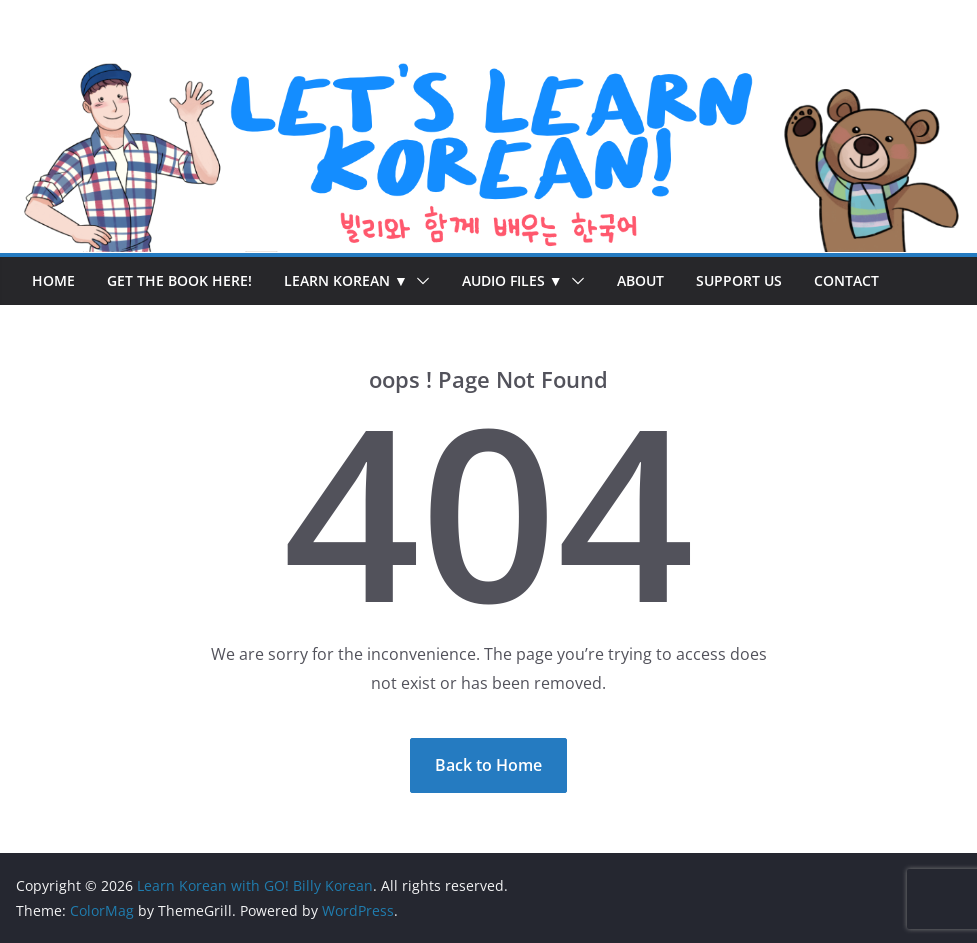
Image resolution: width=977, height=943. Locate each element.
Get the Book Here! (179, 280)
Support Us (739, 280)
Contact (846, 280)
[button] (419, 281)
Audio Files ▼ (512, 280)
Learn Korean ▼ (346, 280)
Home (53, 280)
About (640, 280)
